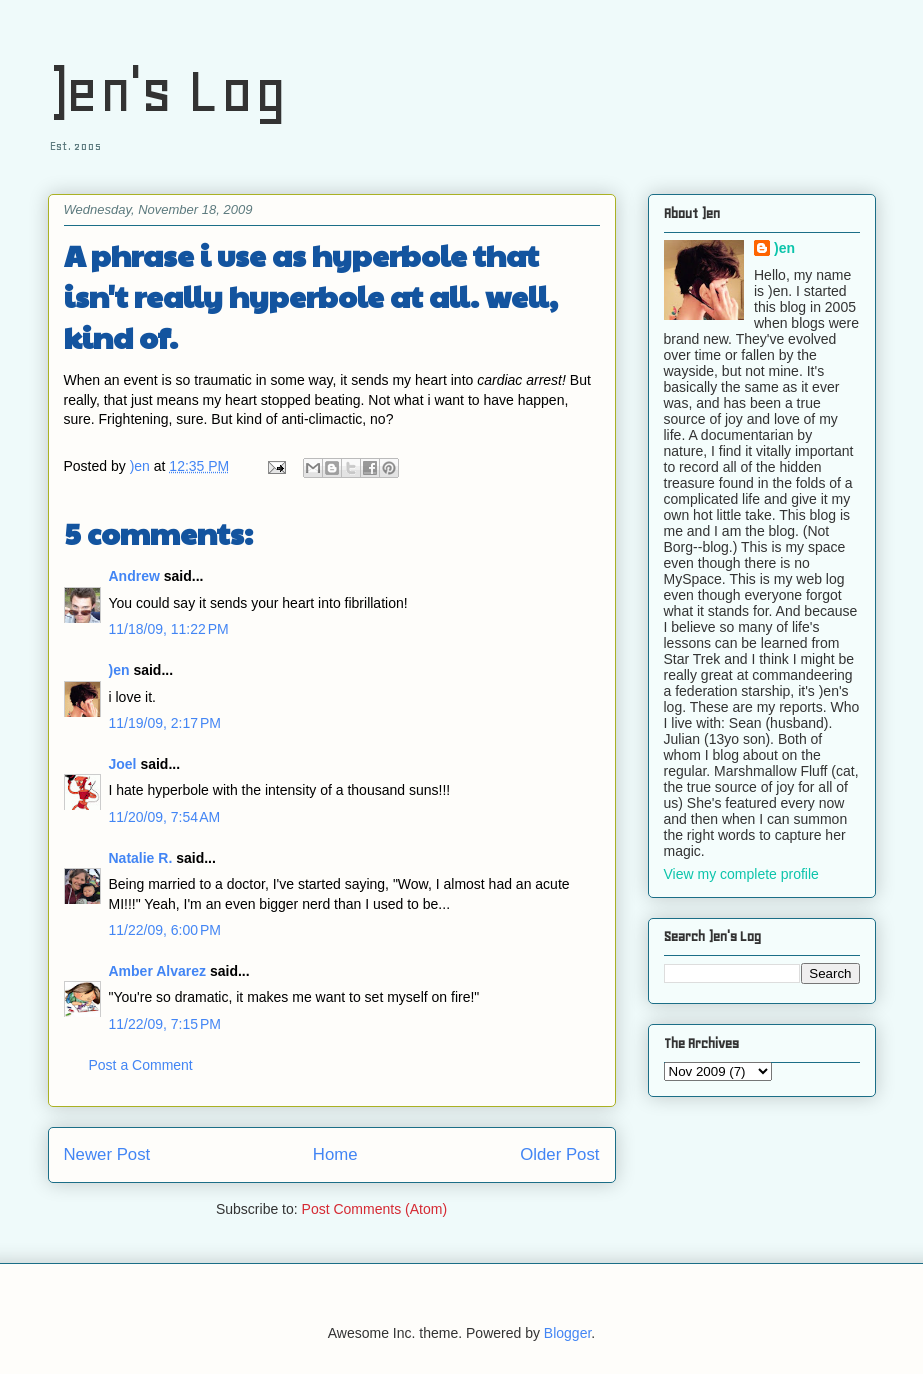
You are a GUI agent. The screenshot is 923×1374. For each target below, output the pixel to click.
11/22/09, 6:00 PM (165, 930)
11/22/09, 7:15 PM (165, 1024)
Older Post (559, 1154)
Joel (123, 764)
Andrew (134, 576)
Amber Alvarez (158, 971)
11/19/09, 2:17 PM (165, 723)
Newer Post (107, 1154)
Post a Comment (141, 1065)
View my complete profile (741, 874)
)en (119, 670)
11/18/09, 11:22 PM (169, 629)
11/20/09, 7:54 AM (165, 817)
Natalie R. (141, 858)
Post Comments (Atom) (374, 1209)
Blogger (567, 1333)
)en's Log (167, 90)
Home (335, 1154)
